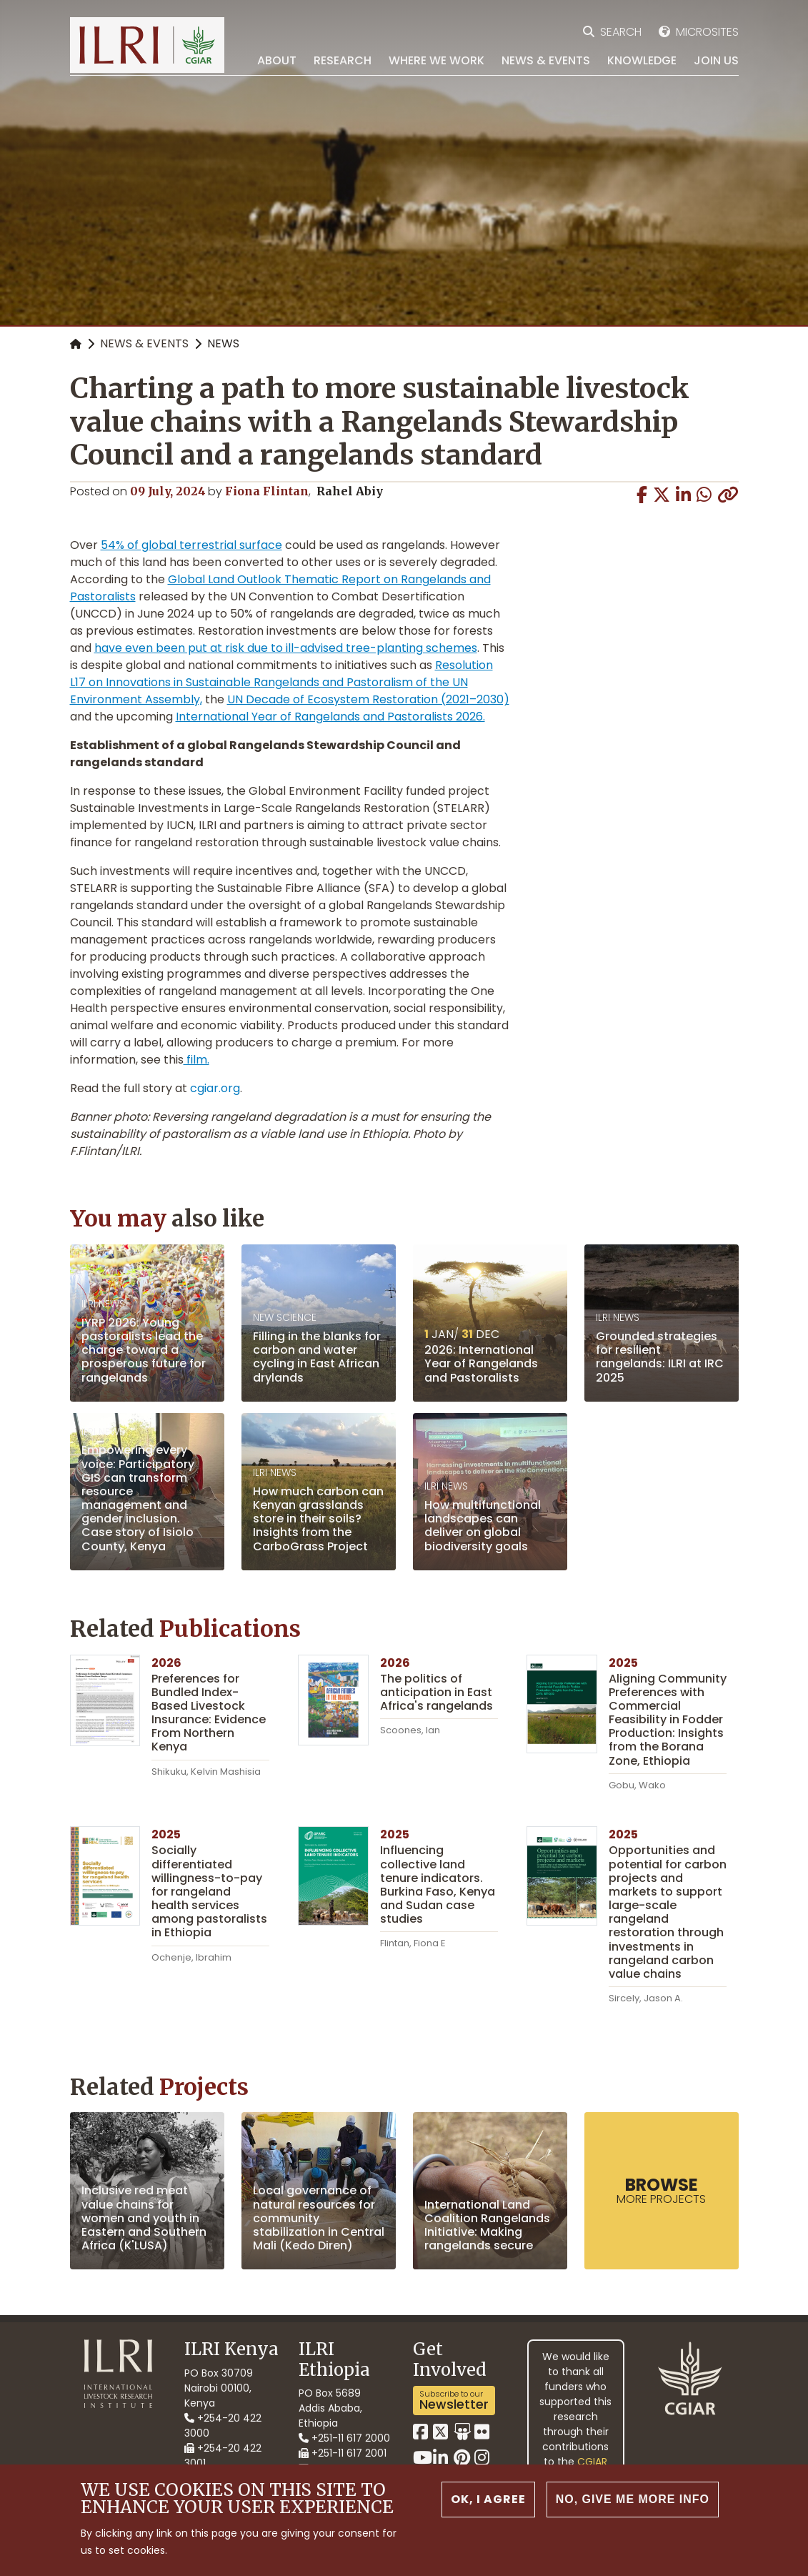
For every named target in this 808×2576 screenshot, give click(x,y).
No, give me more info (632, 2499)
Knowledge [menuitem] (642, 60)
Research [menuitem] (342, 60)
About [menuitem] (276, 60)
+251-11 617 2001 (342, 2453)
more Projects (661, 2190)
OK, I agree (487, 2499)
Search (621, 32)
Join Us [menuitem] (716, 60)
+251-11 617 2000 (344, 2438)
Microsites (707, 32)
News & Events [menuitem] (546, 60)
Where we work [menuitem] (436, 60)
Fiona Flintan (267, 491)
